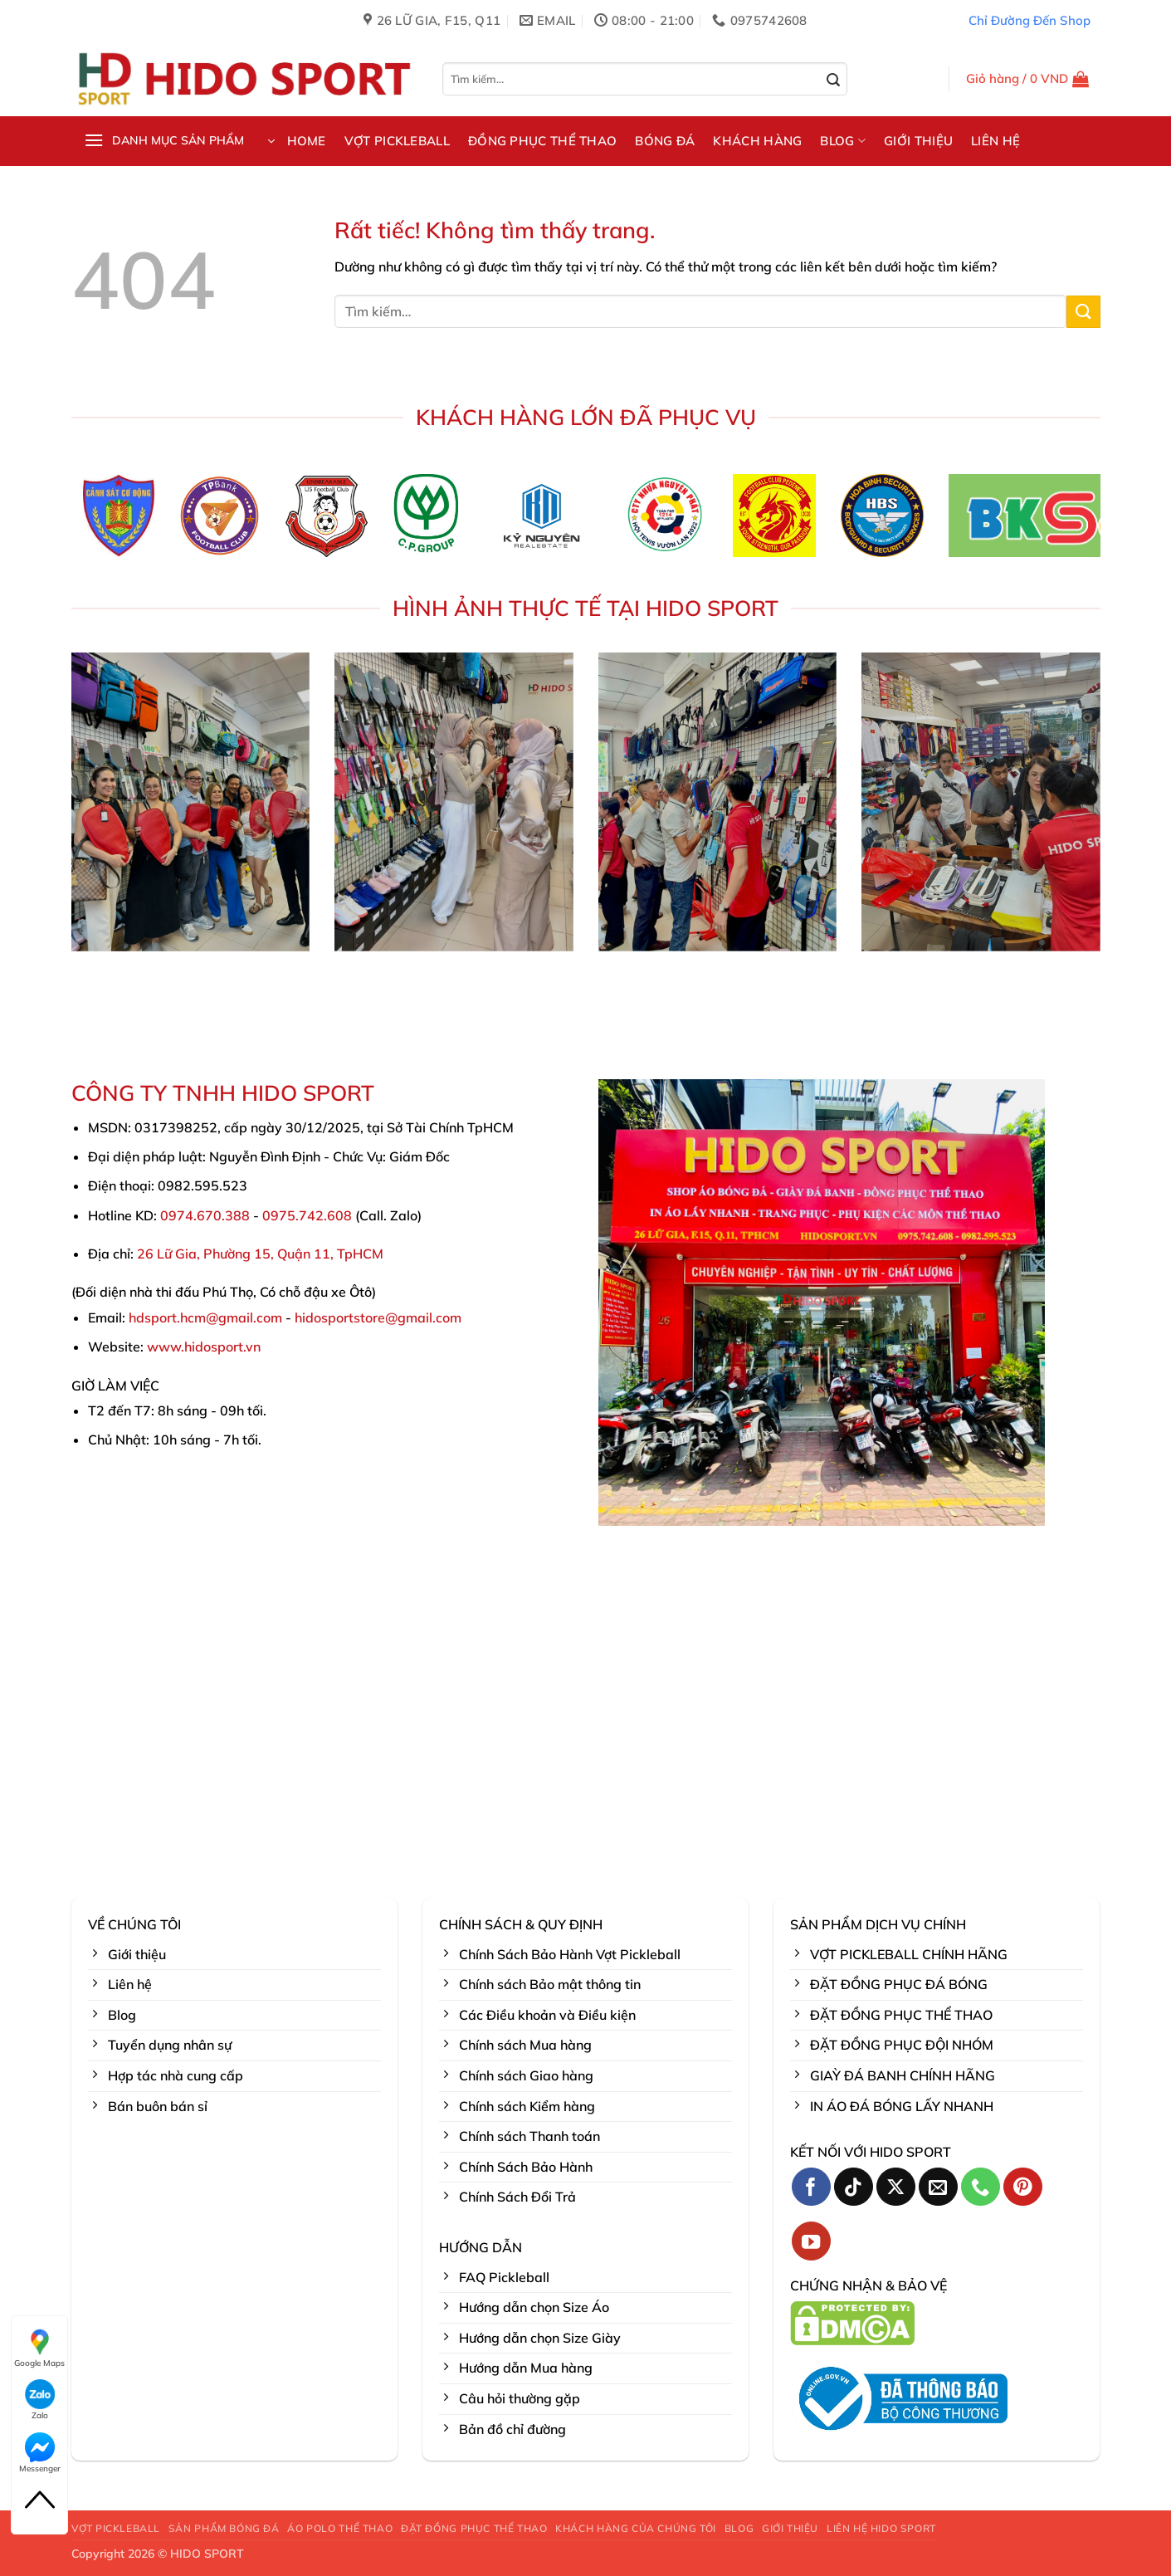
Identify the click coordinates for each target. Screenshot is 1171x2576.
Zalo (40, 2400)
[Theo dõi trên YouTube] (811, 2241)
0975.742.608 (307, 1215)
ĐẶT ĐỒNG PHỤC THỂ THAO (474, 2528)
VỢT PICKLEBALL (397, 141)
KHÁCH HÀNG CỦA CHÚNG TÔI (635, 2528)
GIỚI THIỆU (918, 141)
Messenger (40, 2453)
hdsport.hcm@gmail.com (205, 1317)
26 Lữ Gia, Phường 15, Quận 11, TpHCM (260, 1253)
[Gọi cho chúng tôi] (980, 2187)
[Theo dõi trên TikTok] (853, 2187)
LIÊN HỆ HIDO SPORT (881, 2528)
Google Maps (39, 2347)
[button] (1027, 78)
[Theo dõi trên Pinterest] (1022, 2187)
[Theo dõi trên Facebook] (811, 2187)
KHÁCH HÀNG (757, 141)
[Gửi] (833, 80)
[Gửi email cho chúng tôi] (938, 2187)
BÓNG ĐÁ (665, 141)
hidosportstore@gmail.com (378, 1317)
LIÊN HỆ (995, 141)
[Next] (1115, 521)
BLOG (843, 141)
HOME (306, 141)
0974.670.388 (205, 1215)
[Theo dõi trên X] (895, 2187)
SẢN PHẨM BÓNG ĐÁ (224, 2528)
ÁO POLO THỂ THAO (340, 2528)
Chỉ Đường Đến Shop (1029, 20)
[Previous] (56, 521)
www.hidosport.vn (204, 1346)
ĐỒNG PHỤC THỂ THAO (542, 141)
